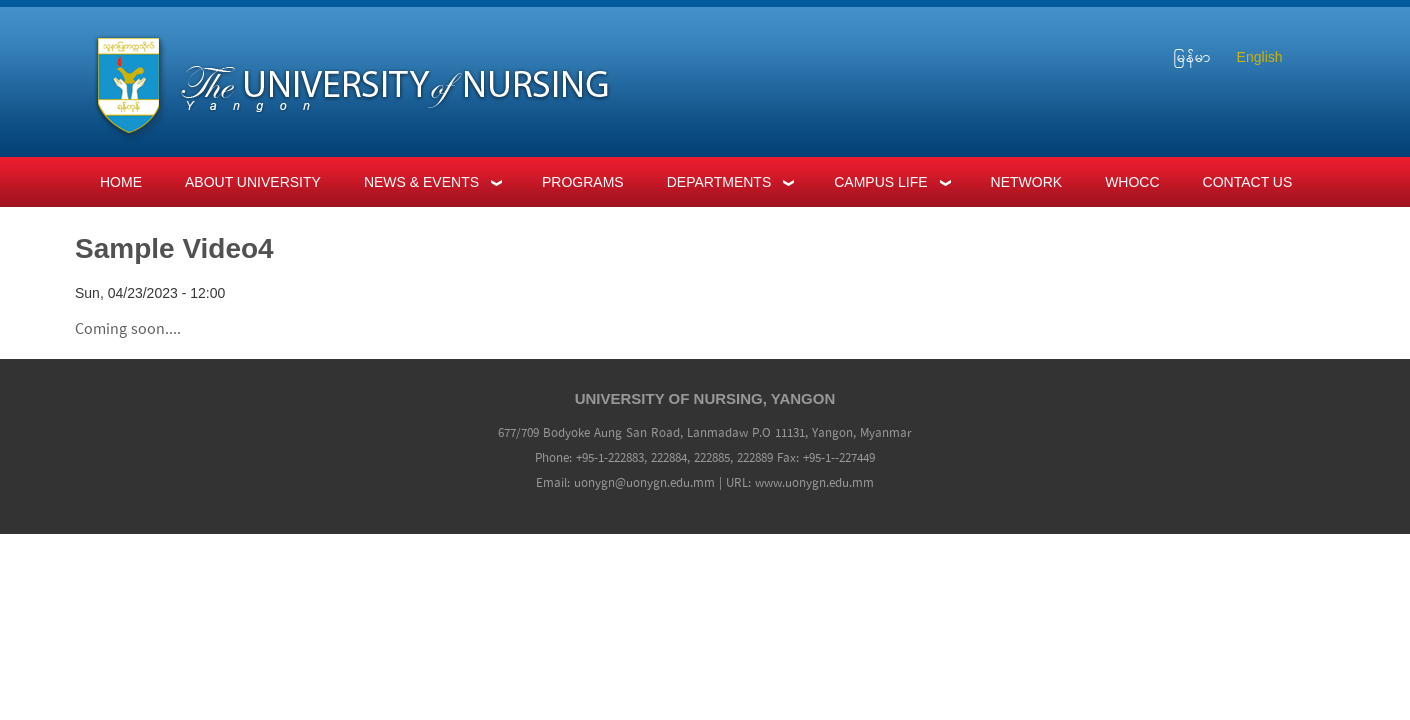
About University (253, 182)
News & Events (421, 182)
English (1260, 57)
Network (1027, 182)
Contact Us (1248, 182)
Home (121, 182)
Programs (583, 182)
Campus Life (880, 182)
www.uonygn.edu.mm (814, 483)
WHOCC (1132, 182)
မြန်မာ (1192, 57)
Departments (719, 182)
